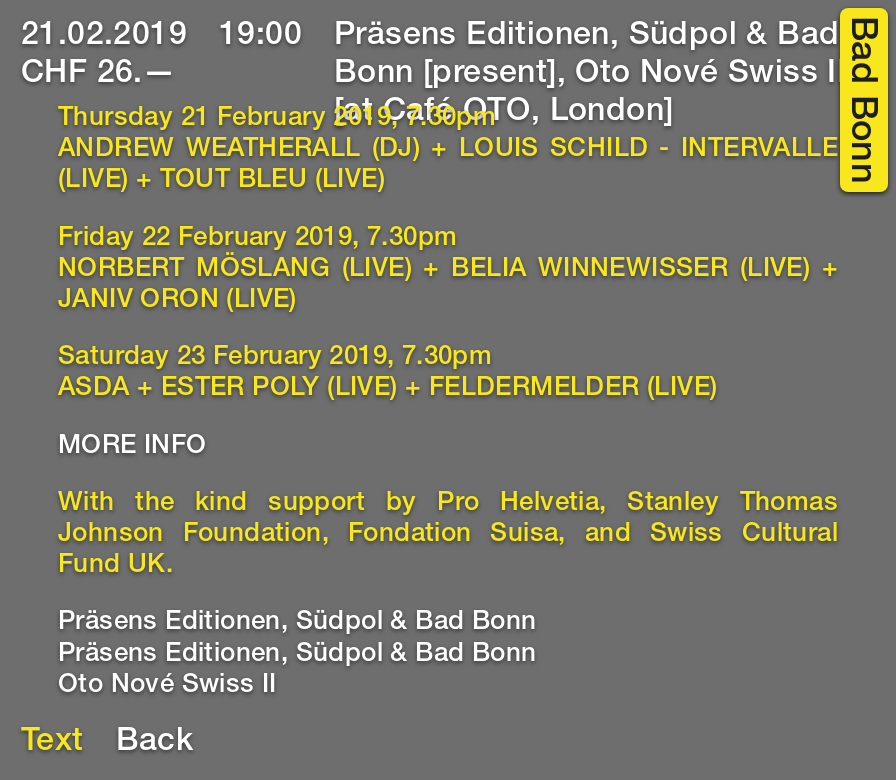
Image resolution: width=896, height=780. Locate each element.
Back (155, 743)
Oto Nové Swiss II (167, 686)
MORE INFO (132, 447)
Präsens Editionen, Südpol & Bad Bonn (297, 623)
